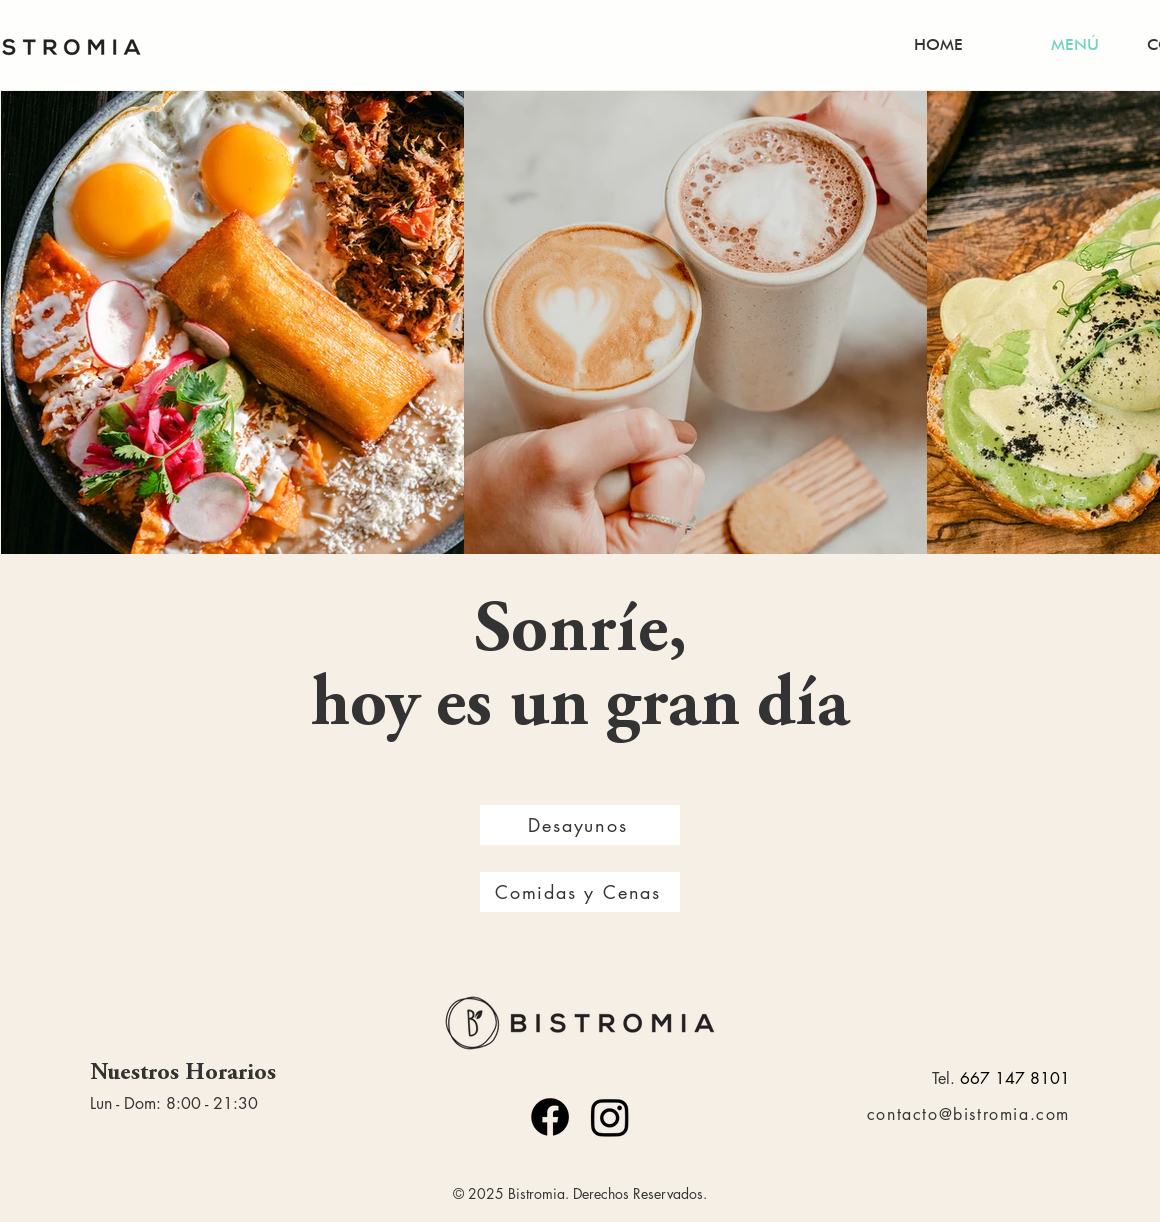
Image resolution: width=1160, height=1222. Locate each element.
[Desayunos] (580, 825)
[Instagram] (610, 1117)
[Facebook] (550, 1117)
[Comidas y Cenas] (580, 892)
